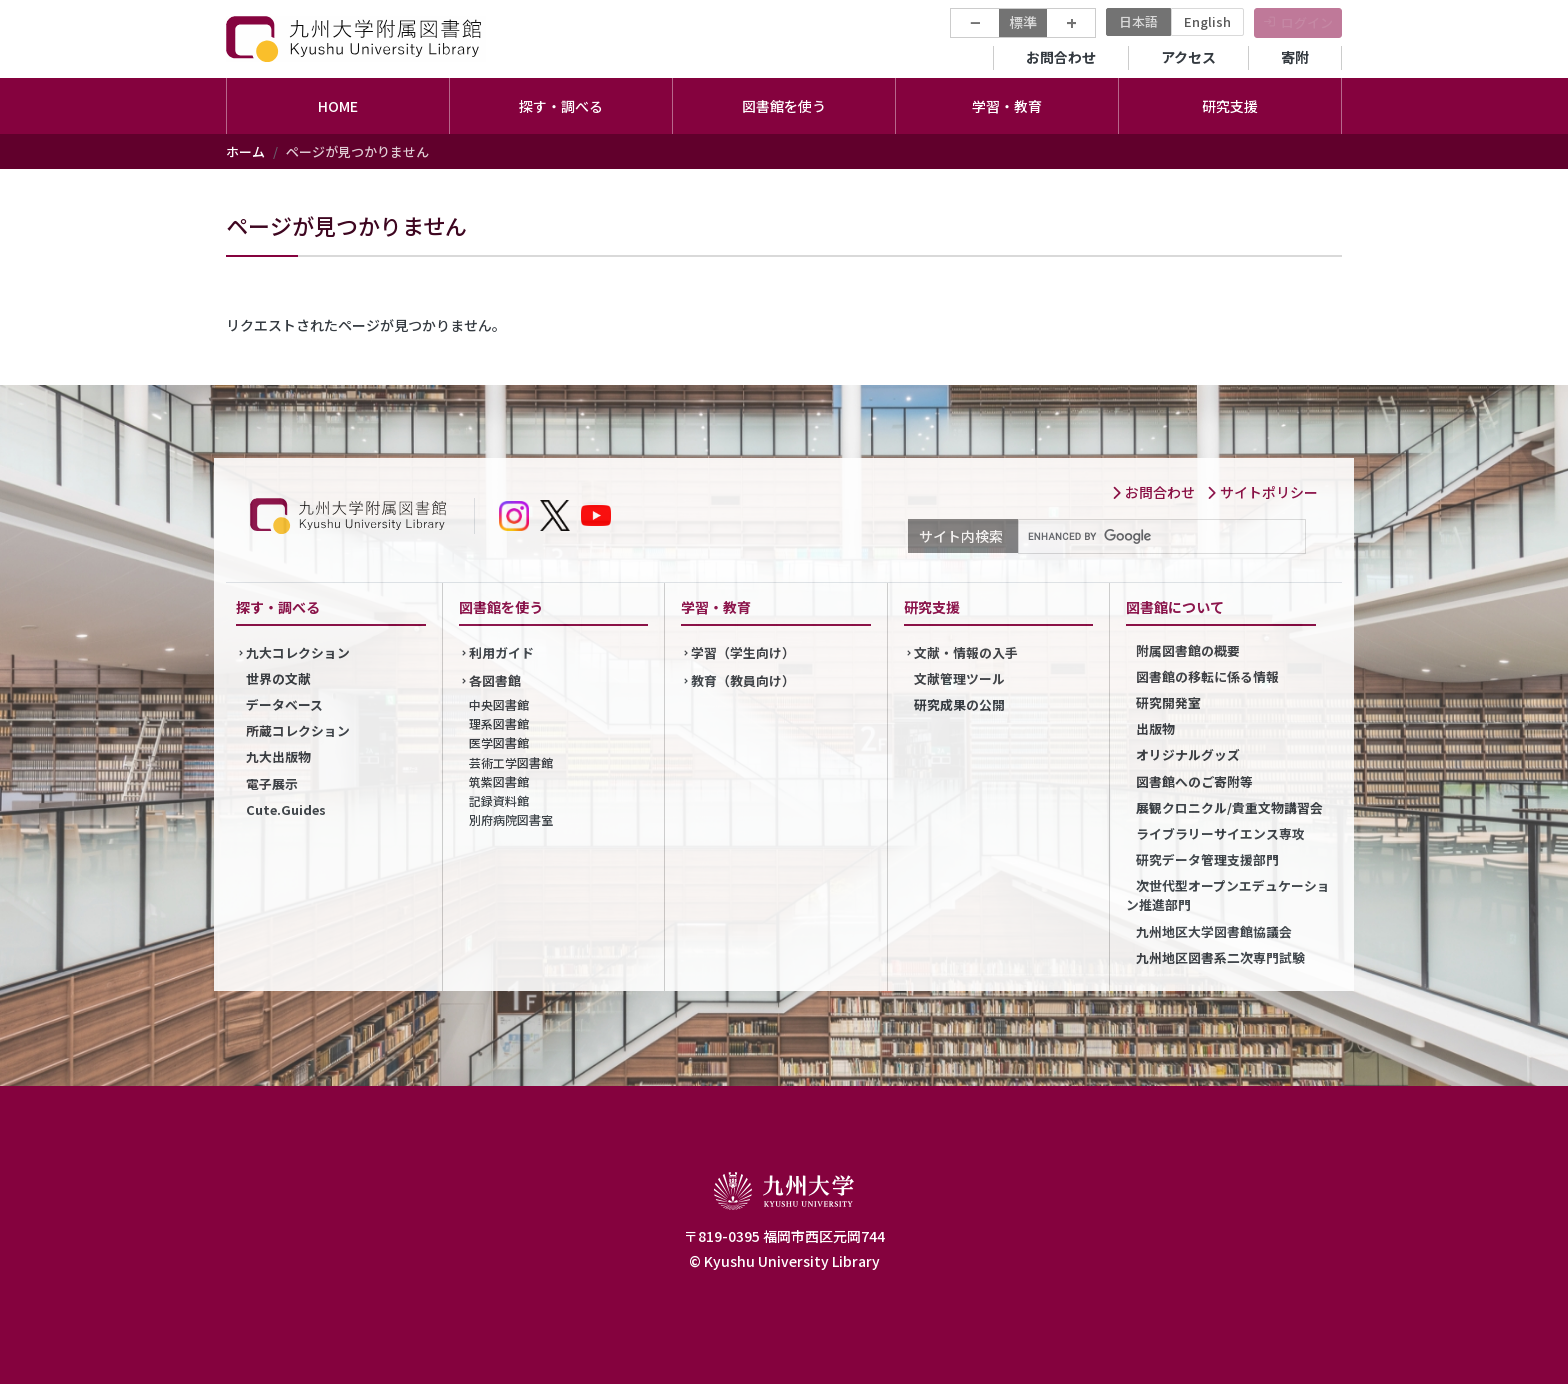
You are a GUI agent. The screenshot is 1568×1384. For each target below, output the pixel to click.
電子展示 (272, 783)
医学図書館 (499, 742)
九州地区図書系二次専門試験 (1220, 957)
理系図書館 (499, 723)
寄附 (1295, 57)
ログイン (1307, 22)
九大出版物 (278, 756)
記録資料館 (499, 800)
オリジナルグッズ (1188, 754)
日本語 (1138, 21)
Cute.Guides (286, 809)
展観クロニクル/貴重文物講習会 (1229, 807)
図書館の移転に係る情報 (1207, 676)
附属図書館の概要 (1188, 650)
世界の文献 (278, 678)
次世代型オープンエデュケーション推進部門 (1228, 895)
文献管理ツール (959, 678)
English (1207, 21)
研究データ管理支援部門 (1207, 859)
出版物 (1155, 728)
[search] (1160, 537)
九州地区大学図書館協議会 (1214, 931)
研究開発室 (1168, 702)
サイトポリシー (1262, 492)
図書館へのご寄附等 (1194, 781)
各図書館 (495, 680)
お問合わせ (1061, 57)
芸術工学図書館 (511, 762)
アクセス (1188, 57)
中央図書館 (499, 704)
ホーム (245, 151)
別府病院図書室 (511, 819)
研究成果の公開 (959, 704)
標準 (1023, 22)
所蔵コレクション (298, 730)
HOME (338, 106)
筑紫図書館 (499, 781)
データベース (284, 704)
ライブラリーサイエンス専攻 (1220, 833)
